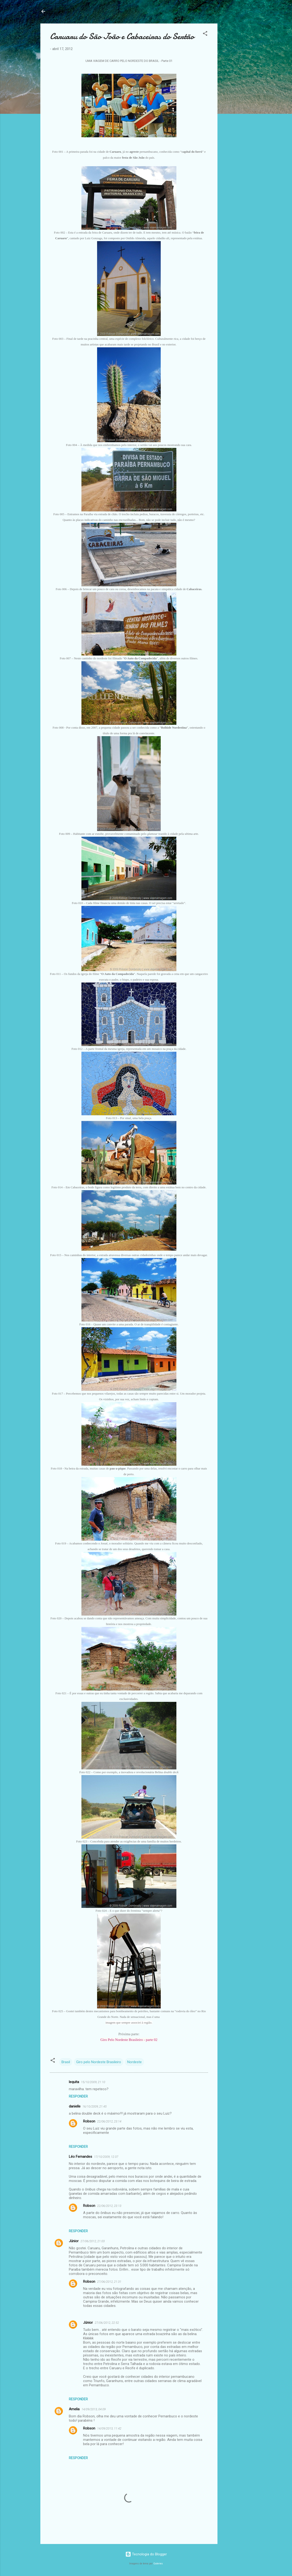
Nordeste (134, 2062)
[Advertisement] (236, 94)
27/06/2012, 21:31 (109, 2281)
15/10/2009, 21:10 (93, 2082)
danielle (74, 2106)
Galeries (158, 2563)
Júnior (74, 2241)
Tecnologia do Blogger (146, 2554)
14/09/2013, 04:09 (93, 2409)
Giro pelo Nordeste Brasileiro (98, 2062)
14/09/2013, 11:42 (109, 2428)
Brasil (65, 2062)
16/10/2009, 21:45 (94, 2106)
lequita (74, 2082)
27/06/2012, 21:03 (92, 2241)
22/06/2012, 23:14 (109, 2121)
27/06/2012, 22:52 (107, 2322)
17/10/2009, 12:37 (106, 2156)
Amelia (74, 2409)
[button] (205, 34)
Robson (89, 2121)
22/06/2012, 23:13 (109, 2206)
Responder (78, 2096)
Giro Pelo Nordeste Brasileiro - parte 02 (128, 2040)
